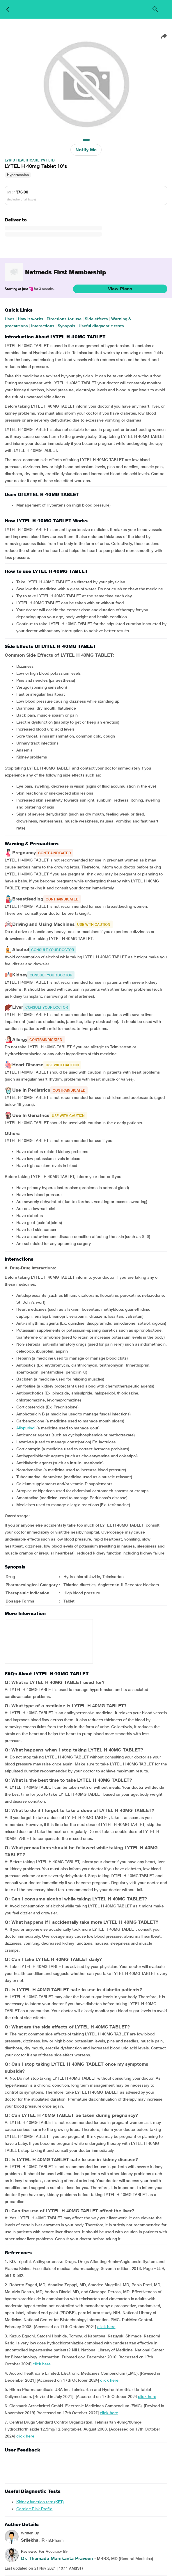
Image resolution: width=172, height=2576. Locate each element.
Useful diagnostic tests (101, 326)
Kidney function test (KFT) (40, 2501)
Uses (10, 319)
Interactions (42, 326)
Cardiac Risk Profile (34, 2508)
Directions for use (64, 319)
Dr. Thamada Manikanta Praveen (57, 2558)
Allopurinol (26, 1428)
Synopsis (66, 326)
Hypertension (18, 175)
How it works (30, 319)
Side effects (96, 319)
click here (106, 2326)
